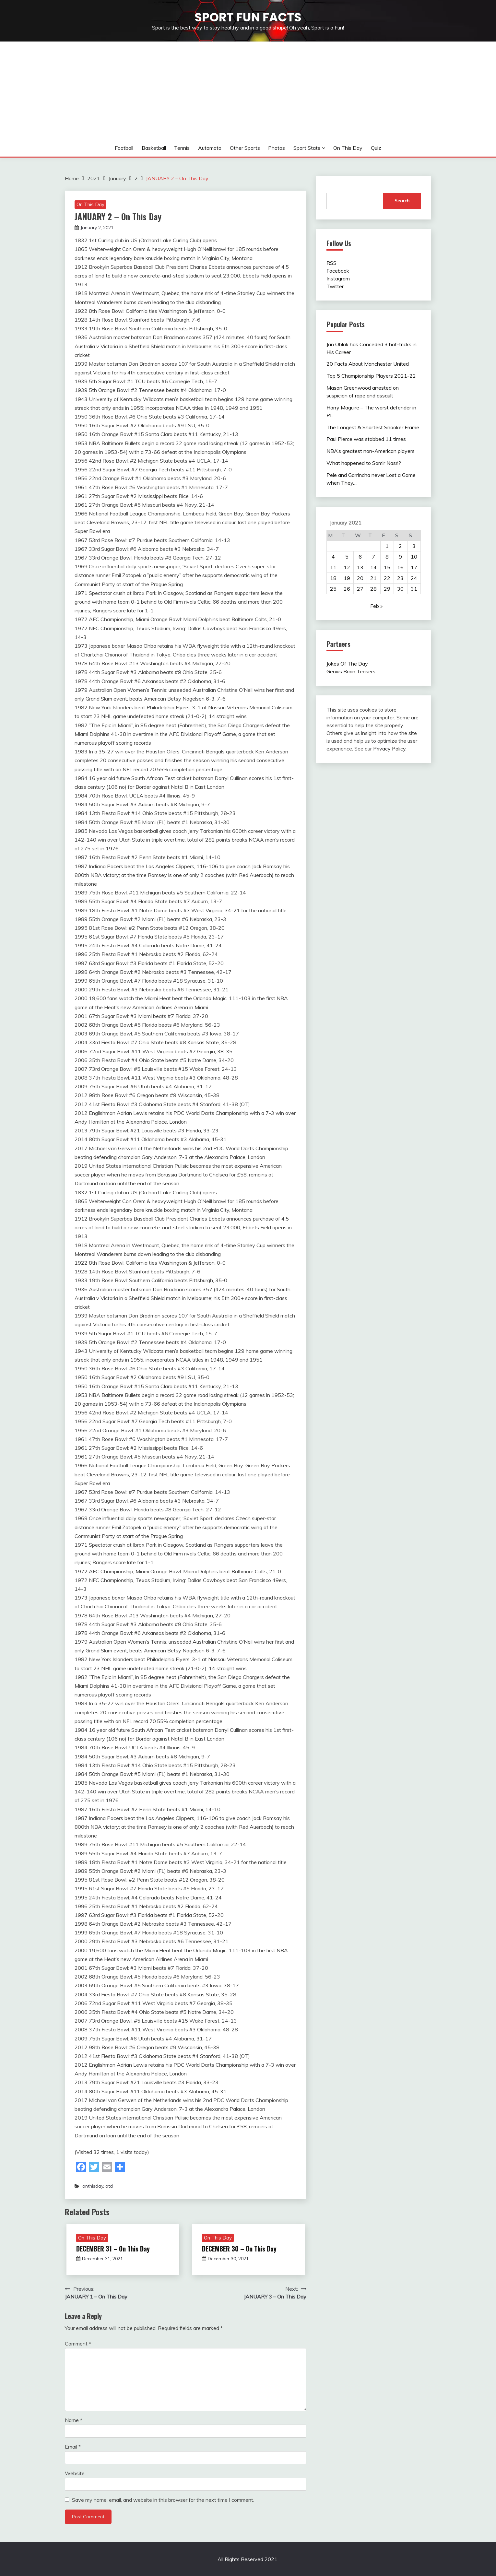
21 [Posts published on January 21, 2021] (373, 578)
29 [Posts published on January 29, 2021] (387, 588)
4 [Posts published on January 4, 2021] (333, 556)
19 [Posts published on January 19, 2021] (347, 578)
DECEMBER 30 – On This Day (239, 2248)
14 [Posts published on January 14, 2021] (373, 567)
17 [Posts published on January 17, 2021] (414, 567)
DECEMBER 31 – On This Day (113, 2248)
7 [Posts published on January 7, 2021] (373, 556)
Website (75, 2473)
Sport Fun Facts (248, 17)
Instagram (338, 278)
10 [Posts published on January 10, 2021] (414, 556)
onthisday (92, 2186)
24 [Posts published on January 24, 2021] (414, 578)
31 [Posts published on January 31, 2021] (414, 588)
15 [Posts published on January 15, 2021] (387, 567)
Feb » (376, 606)
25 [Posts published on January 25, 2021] (333, 588)
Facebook (337, 270)
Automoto (209, 148)
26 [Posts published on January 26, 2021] (347, 588)
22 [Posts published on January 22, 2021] (387, 578)
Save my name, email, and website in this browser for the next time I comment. (163, 2500)
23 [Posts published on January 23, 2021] (400, 578)
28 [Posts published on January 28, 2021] (373, 588)
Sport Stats (306, 148)
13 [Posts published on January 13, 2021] (360, 567)
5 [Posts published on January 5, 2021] (346, 556)
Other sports (245, 148)
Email (73, 2446)
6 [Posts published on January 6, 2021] (360, 556)
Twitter (335, 286)
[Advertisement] (248, 90)
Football (124, 148)
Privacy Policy (389, 748)
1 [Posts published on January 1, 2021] (387, 546)
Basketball (154, 148)
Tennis (182, 148)
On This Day (347, 148)
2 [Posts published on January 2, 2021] (400, 546)
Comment (78, 2343)
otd (109, 2186)
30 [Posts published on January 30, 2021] (400, 588)
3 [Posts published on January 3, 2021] (414, 546)
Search (402, 201)
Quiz (376, 148)
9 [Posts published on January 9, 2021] (400, 556)
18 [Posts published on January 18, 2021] (333, 578)
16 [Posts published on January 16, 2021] (400, 567)
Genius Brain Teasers (350, 671)
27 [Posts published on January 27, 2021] (360, 588)
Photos (276, 148)
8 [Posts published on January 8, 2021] (387, 556)
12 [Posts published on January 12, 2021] (347, 567)
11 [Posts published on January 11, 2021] (333, 567)
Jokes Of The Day (347, 663)
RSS (331, 263)
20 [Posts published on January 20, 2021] (360, 578)
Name (73, 2420)
